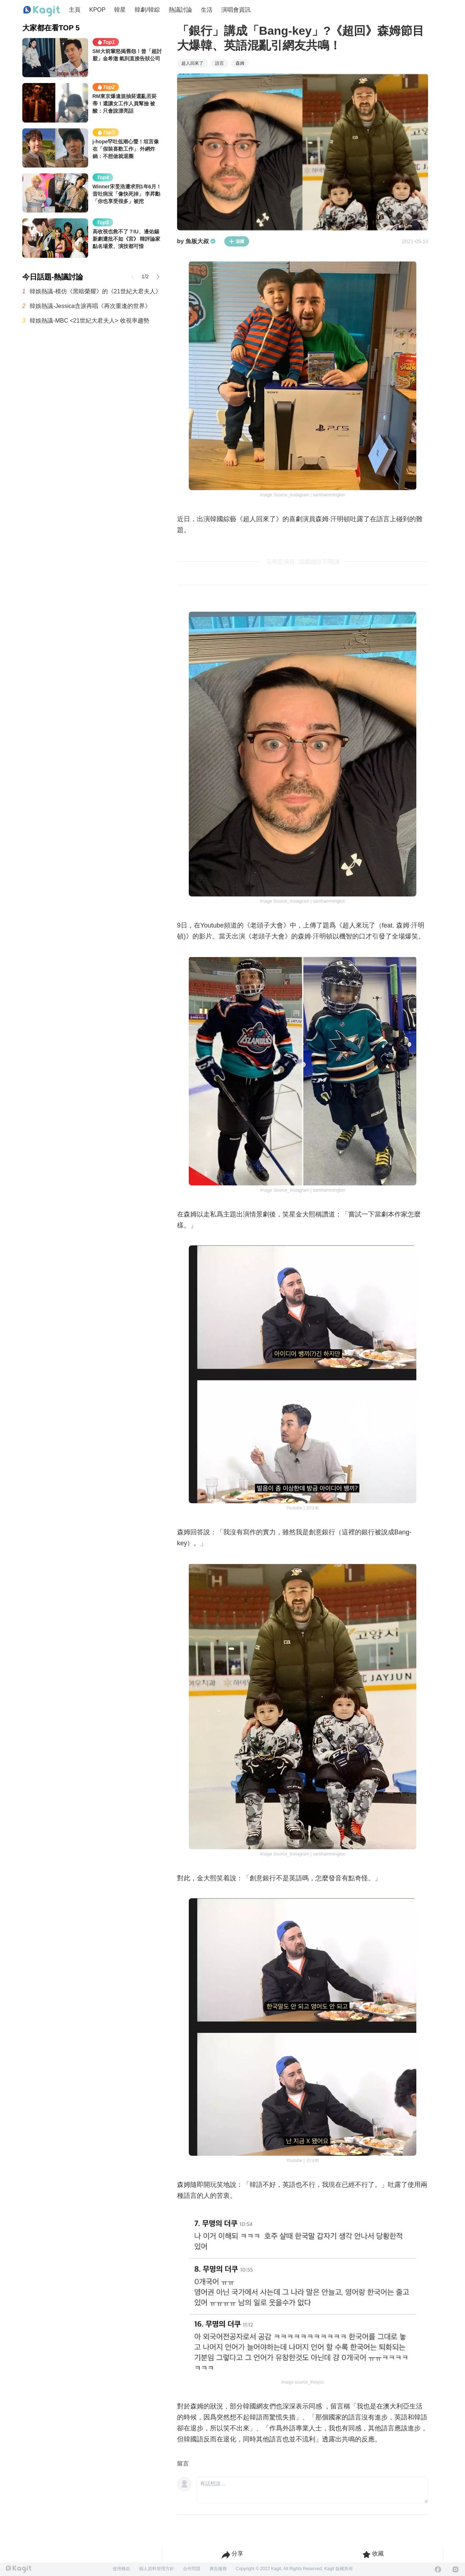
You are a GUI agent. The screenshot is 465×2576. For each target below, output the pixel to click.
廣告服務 (218, 2568)
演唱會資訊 (236, 10)
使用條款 (121, 2568)
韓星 (120, 10)
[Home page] (41, 11)
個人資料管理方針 (156, 2568)
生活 (207, 10)
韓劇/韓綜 (147, 10)
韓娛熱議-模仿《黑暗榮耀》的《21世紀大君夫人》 (95, 291)
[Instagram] (455, 2569)
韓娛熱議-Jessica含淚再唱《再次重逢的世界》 (90, 306)
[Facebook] (438, 2569)
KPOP (97, 10)
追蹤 (236, 241)
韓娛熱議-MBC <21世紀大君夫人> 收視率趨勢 (89, 320)
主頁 (74, 10)
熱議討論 (180, 10)
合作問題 (191, 2568)
